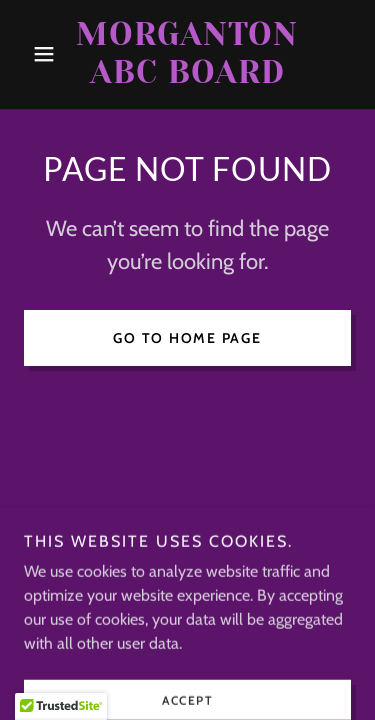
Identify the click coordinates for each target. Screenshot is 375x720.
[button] (48, 54)
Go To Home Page (187, 338)
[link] (187, 54)
